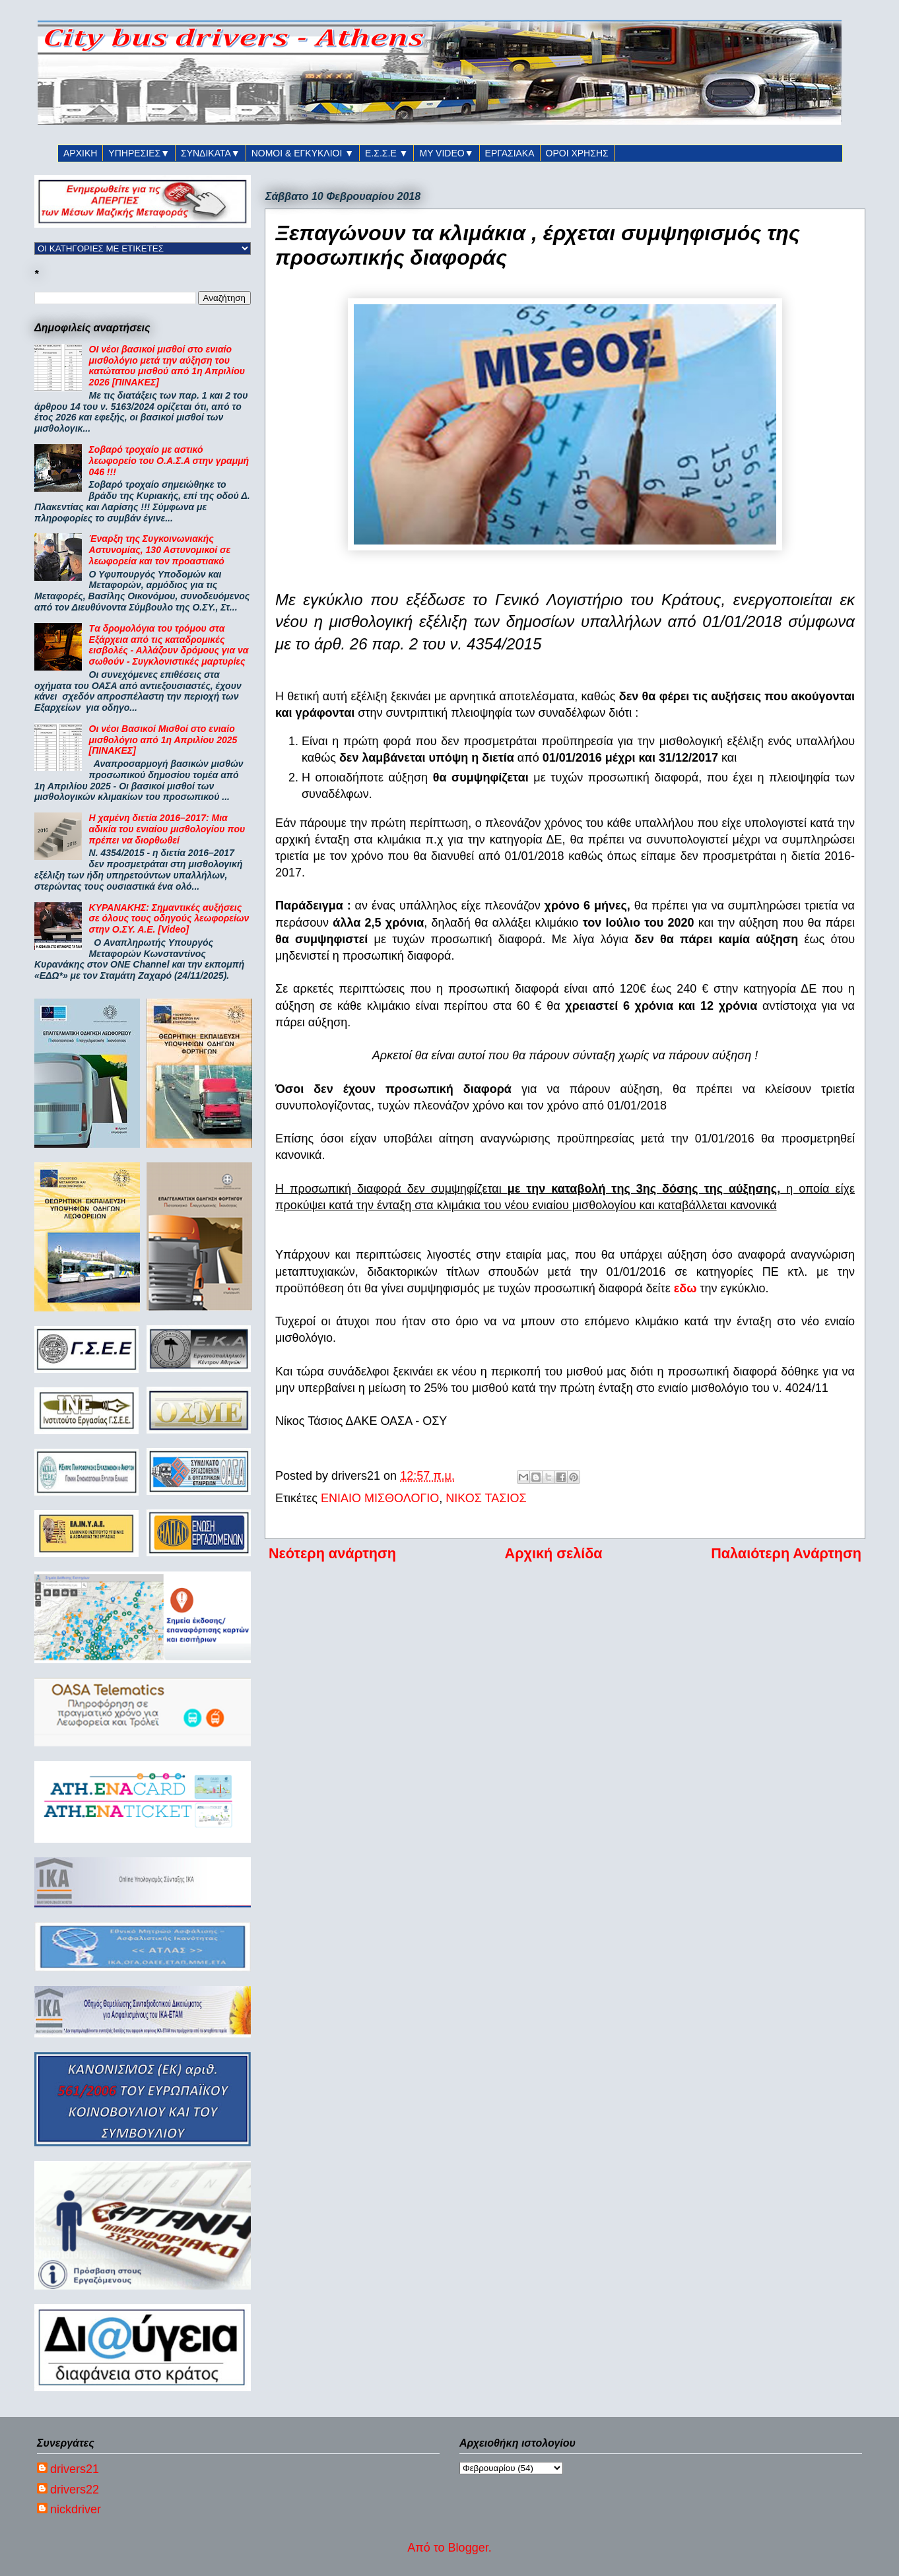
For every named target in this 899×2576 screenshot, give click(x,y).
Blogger (468, 2547)
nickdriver (75, 2509)
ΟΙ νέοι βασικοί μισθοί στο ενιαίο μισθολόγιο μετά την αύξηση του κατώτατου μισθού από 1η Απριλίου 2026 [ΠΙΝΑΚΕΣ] (167, 365)
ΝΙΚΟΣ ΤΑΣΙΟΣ (486, 1498)
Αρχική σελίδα (554, 1553)
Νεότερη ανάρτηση (332, 1553)
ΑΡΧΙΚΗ (80, 153)
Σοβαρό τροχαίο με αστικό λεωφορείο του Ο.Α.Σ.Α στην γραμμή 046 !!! (169, 460)
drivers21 (74, 2469)
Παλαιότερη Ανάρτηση (786, 1553)
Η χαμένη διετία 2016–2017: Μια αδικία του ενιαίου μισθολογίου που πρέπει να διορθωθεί (167, 828)
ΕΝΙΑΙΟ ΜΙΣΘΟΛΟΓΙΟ (380, 1498)
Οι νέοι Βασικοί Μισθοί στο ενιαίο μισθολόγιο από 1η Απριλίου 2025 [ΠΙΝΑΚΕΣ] (163, 739)
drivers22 (74, 2489)
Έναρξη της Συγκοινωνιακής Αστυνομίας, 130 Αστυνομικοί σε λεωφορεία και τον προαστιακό (160, 549)
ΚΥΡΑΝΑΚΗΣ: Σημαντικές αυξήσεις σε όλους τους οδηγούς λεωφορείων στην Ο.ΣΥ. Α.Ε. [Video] (169, 918)
